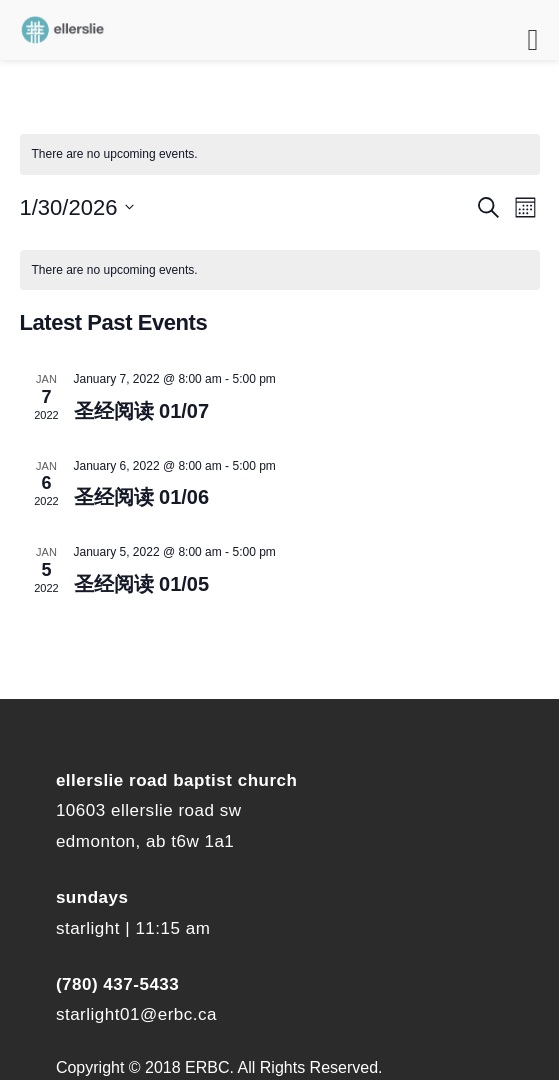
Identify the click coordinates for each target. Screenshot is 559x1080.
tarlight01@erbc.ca (141, 1014)
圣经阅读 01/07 (142, 411)
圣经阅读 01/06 (142, 497)
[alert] (280, 154)
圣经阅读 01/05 (142, 584)
